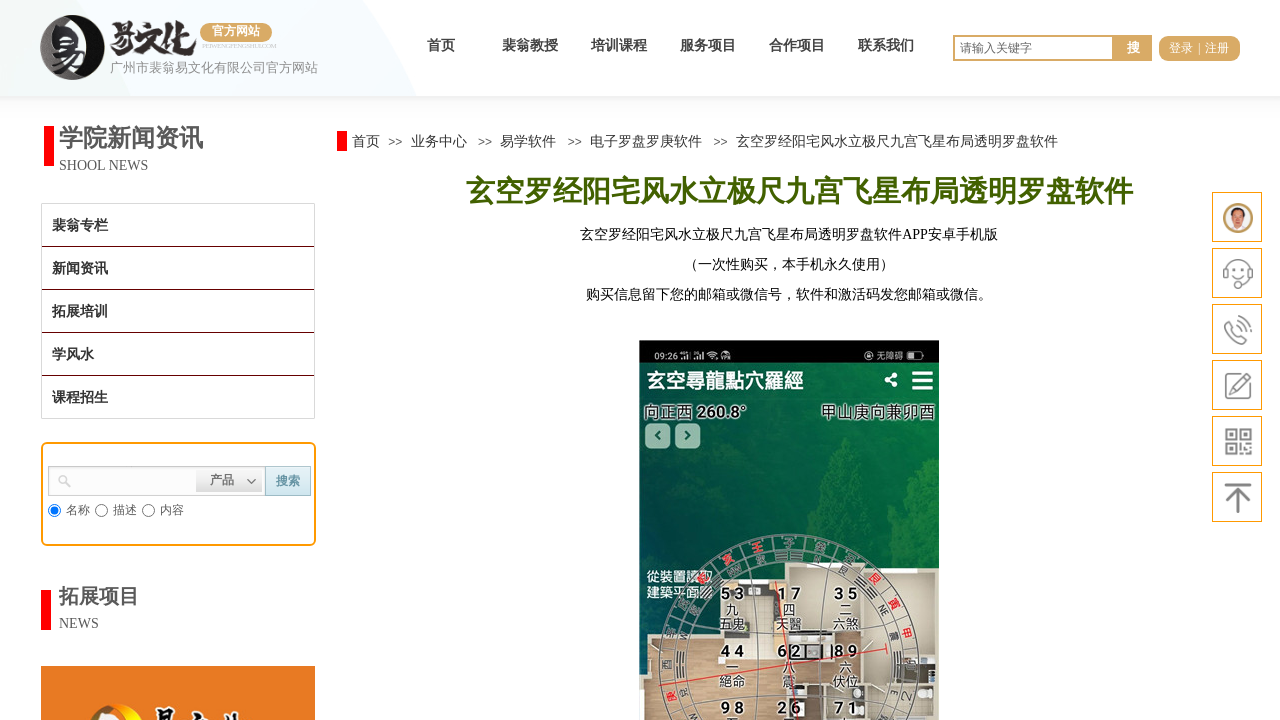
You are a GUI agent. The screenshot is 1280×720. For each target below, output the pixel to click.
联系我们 (886, 45)
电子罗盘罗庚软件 (646, 141)
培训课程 (619, 45)
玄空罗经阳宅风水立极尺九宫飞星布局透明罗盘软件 (897, 141)
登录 (1181, 48)
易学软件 (528, 141)
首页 (441, 45)
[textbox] (134, 479)
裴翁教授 (530, 45)
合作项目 (797, 45)
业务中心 (439, 141)
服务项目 (708, 45)
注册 (1217, 48)
